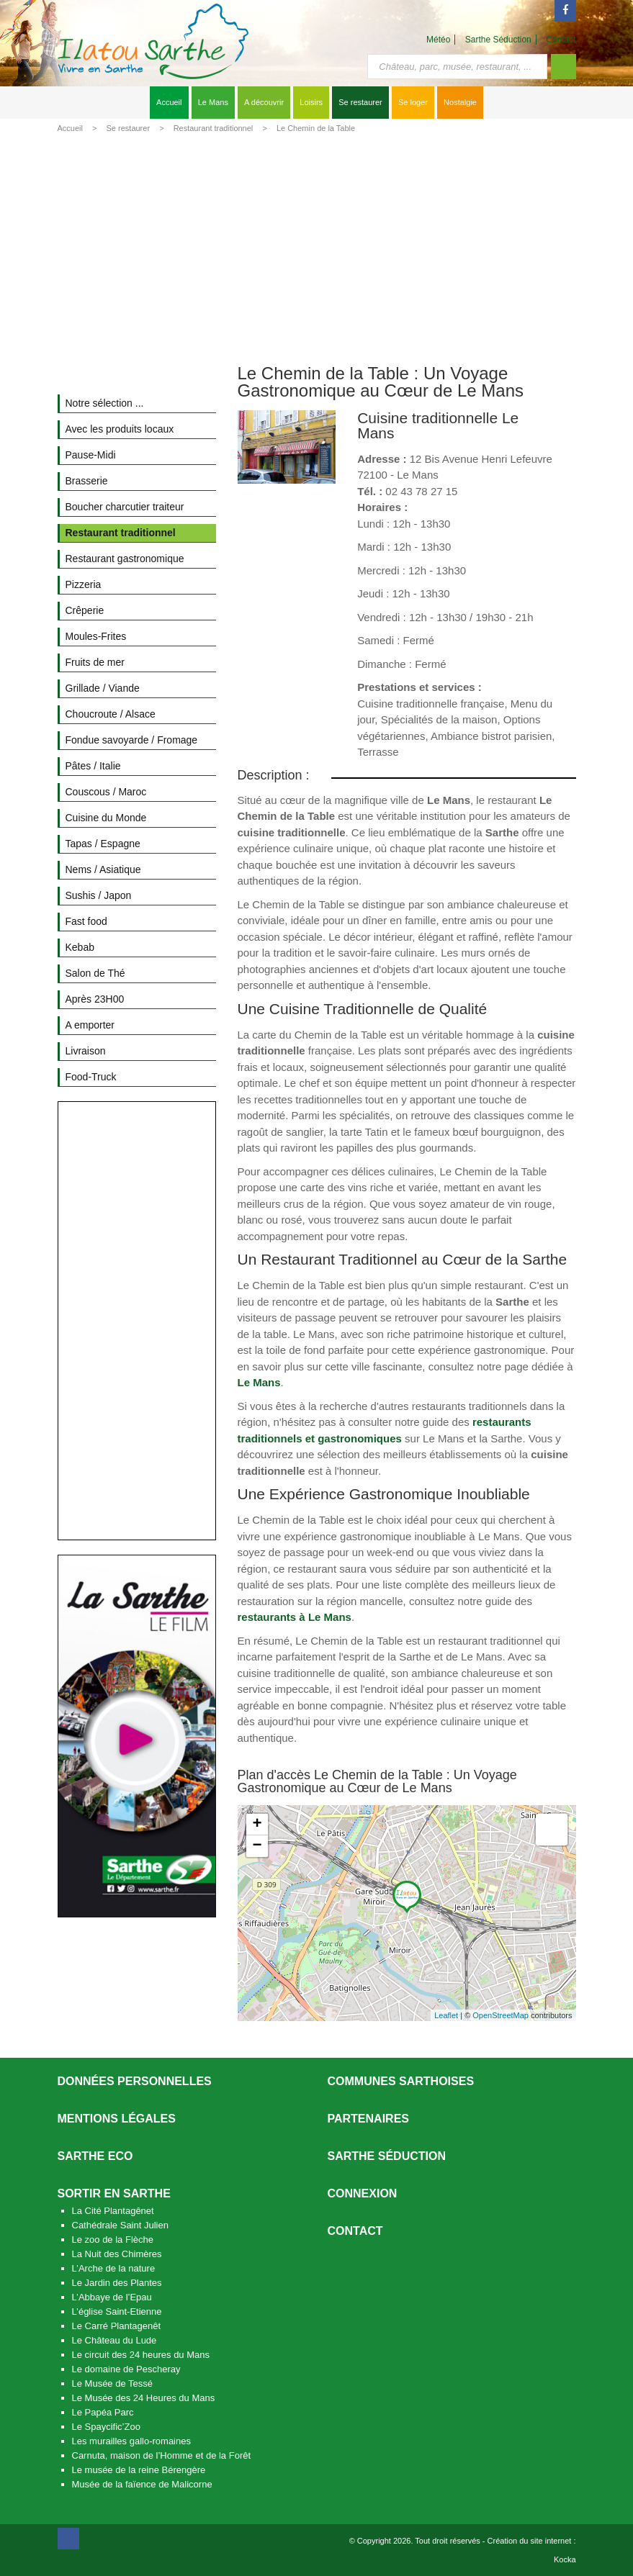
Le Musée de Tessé (112, 2383)
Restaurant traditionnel (213, 128)
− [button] (256, 1846)
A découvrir (264, 102)
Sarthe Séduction (498, 40)
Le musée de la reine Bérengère (139, 2469)
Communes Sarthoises (401, 2081)
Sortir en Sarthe (114, 2193)
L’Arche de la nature (114, 2268)
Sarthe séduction (387, 2156)
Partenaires (369, 2118)
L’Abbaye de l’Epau (112, 2297)
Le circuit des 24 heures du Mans (141, 2354)
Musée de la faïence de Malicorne (142, 2484)
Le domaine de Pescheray (126, 2369)
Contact (560, 40)
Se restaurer (360, 102)
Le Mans (213, 102)
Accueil (168, 102)
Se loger (413, 102)
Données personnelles (135, 2081)
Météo (438, 40)
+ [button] (256, 1824)
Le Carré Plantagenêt (116, 2325)
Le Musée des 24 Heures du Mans (143, 2397)
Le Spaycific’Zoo (106, 2426)
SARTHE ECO (95, 2156)
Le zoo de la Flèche (112, 2239)
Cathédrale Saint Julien (120, 2225)
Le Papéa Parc (103, 2412)
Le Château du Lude (114, 2340)
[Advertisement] (316, 246)
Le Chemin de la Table (316, 128)
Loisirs (311, 102)
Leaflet (446, 2015)
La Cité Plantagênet (113, 2210)
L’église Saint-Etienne (117, 2311)
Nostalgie (460, 102)
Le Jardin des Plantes (117, 2282)
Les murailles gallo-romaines (131, 2441)
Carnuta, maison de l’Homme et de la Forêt (161, 2455)
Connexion (363, 2193)
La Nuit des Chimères (117, 2254)
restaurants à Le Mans (294, 1617)
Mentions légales (117, 2118)
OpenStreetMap (500, 2015)
